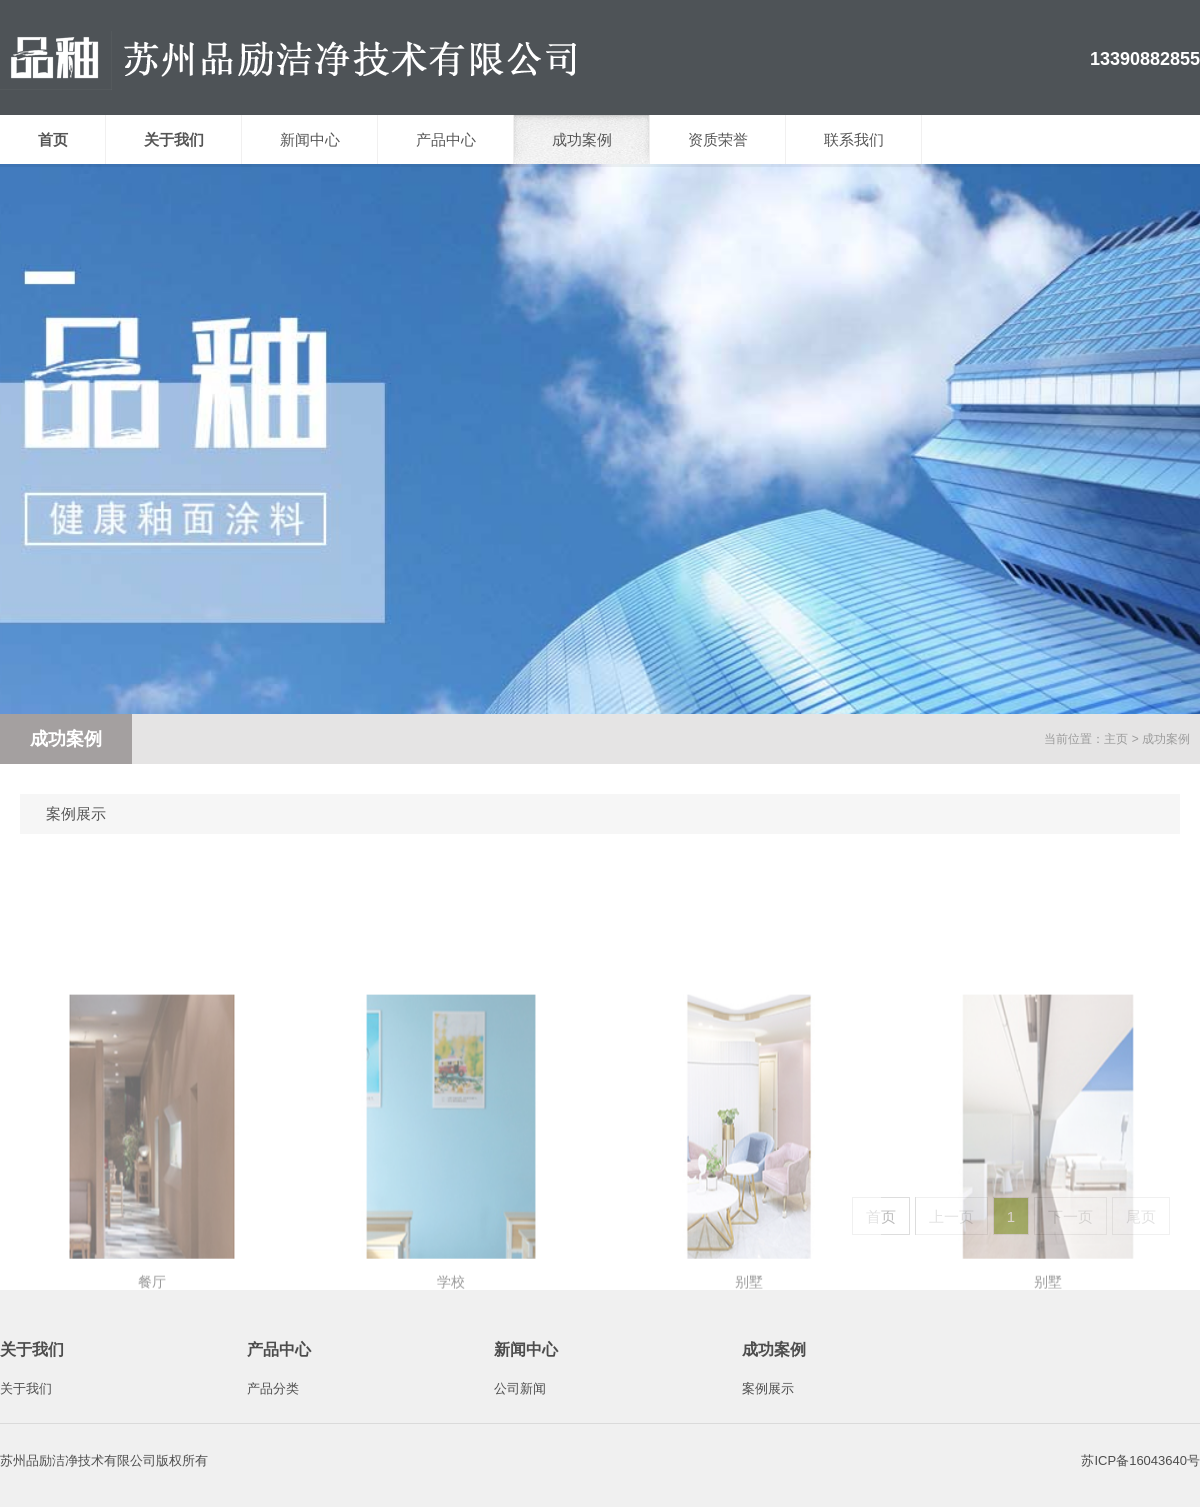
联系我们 (854, 139)
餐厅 (152, 1453)
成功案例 (582, 139)
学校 (451, 1453)
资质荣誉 (718, 139)
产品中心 (446, 139)
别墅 (749, 1453)
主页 (1116, 739)
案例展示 (76, 813)
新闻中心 (310, 139)
